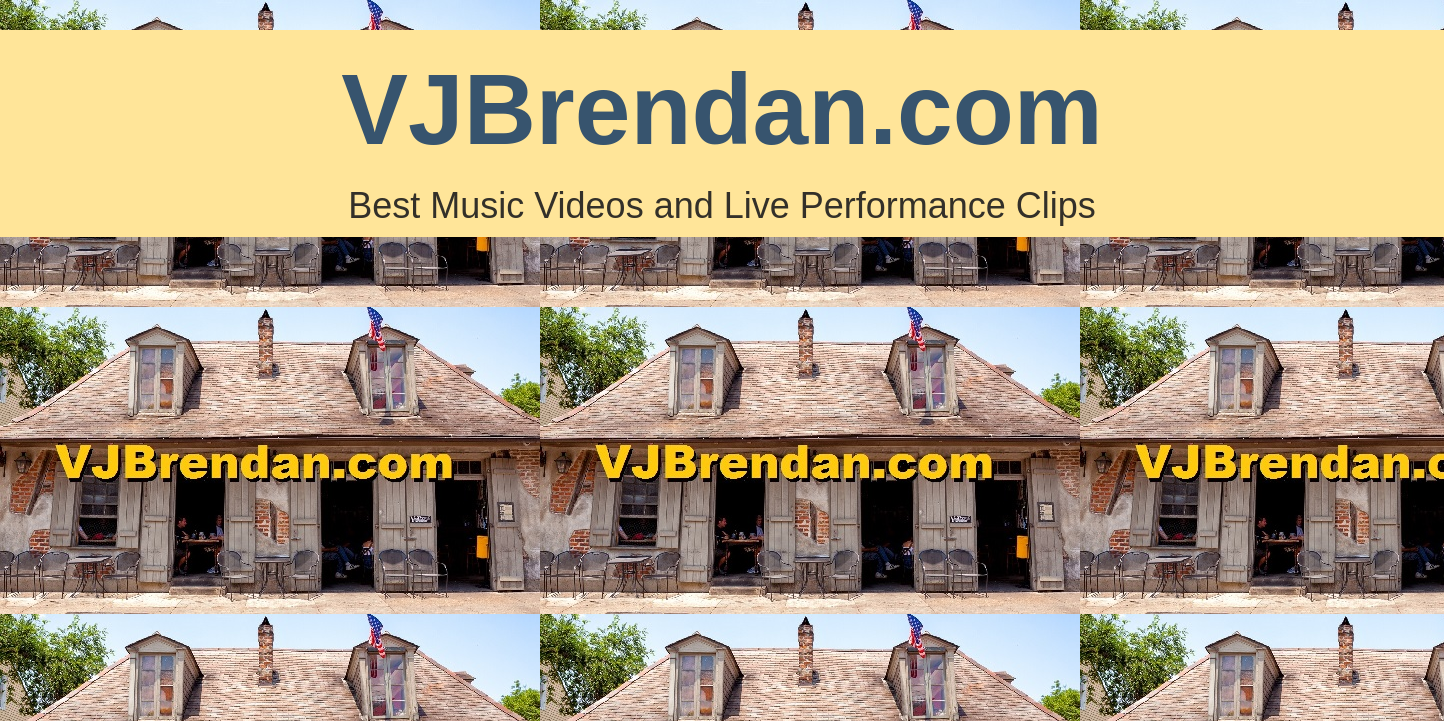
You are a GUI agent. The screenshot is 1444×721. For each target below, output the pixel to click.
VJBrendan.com (721, 109)
